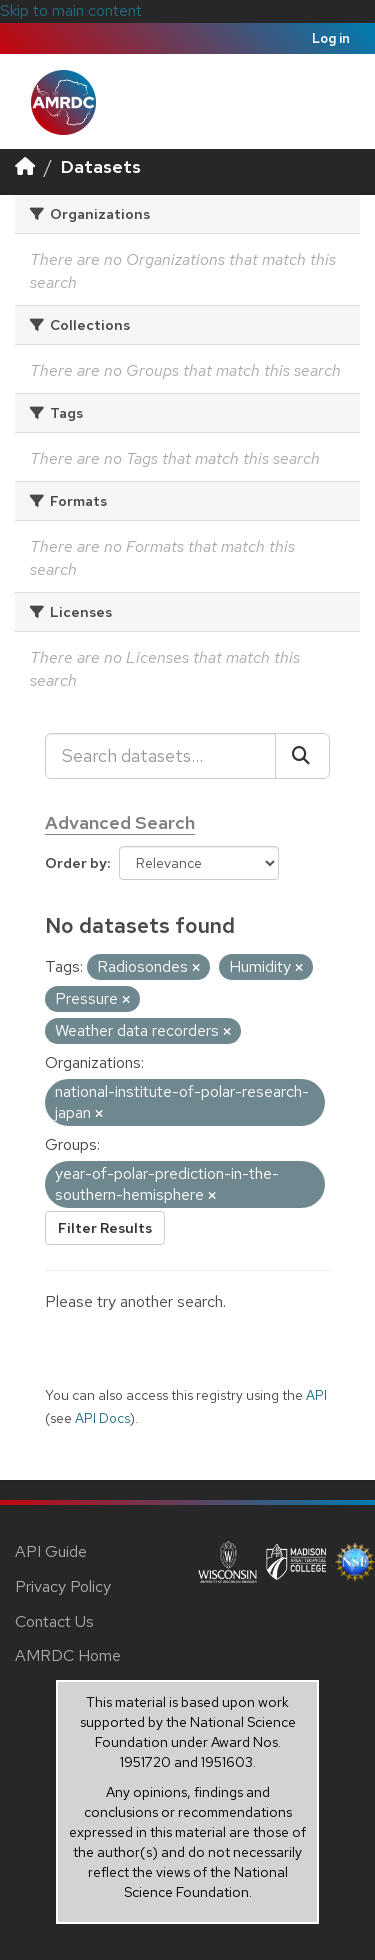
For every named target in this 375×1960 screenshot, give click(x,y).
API (316, 1395)
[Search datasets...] (160, 756)
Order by (76, 863)
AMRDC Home (68, 1655)
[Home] (25, 166)
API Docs (102, 1418)
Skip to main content (71, 10)
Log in (331, 38)
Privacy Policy (63, 1586)
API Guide (51, 1551)
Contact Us (54, 1621)
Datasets (101, 166)
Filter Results (105, 1228)
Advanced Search (120, 822)
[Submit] (302, 756)
